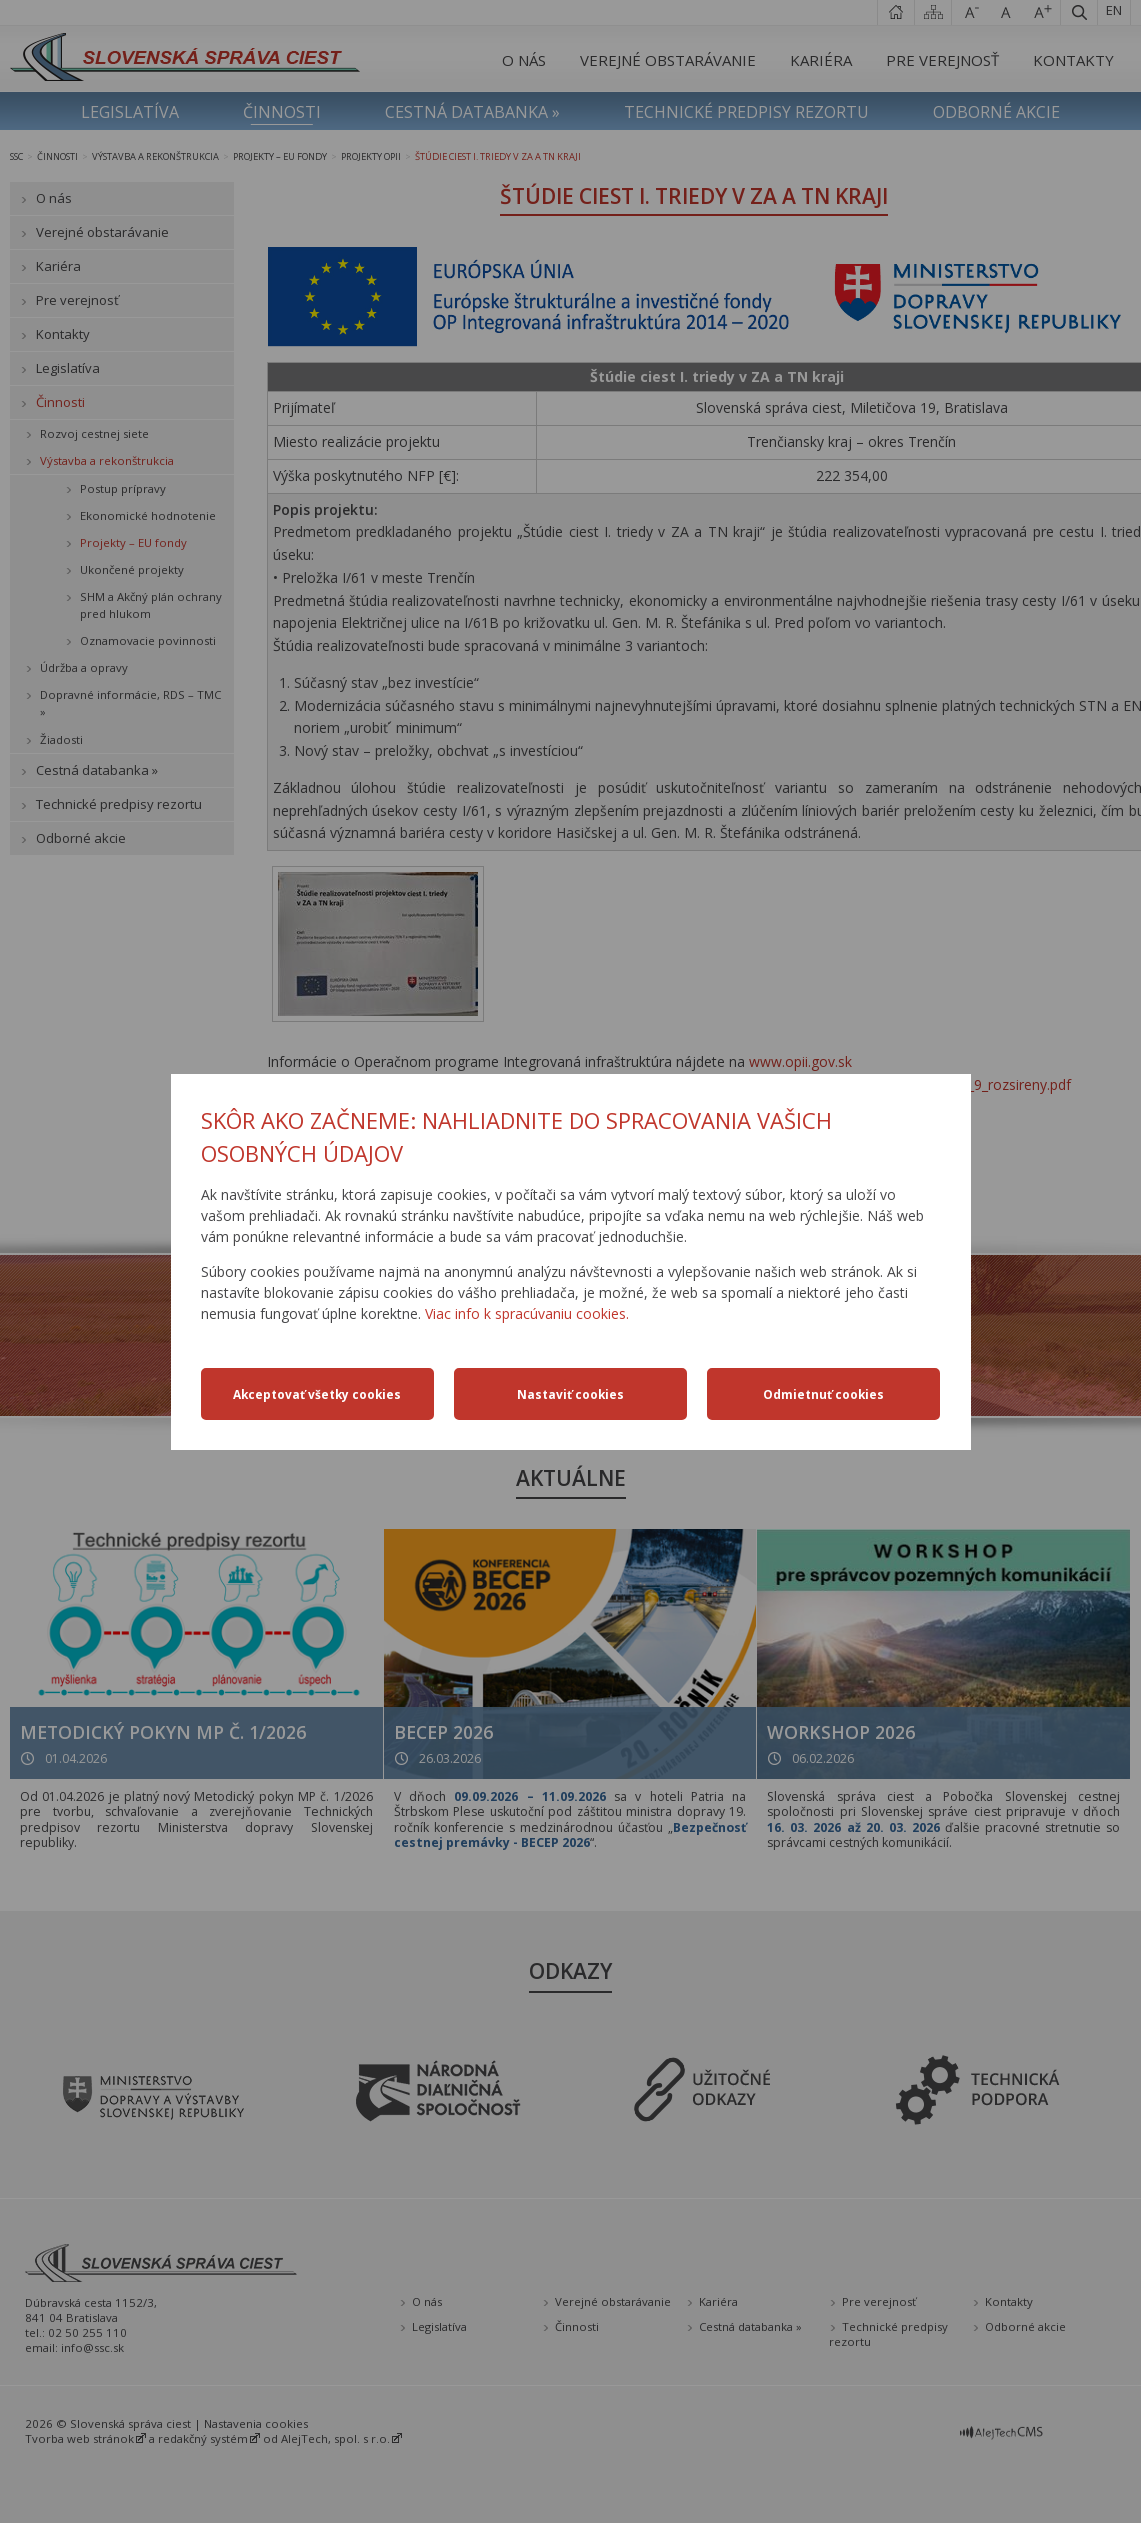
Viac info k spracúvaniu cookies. (527, 1313)
